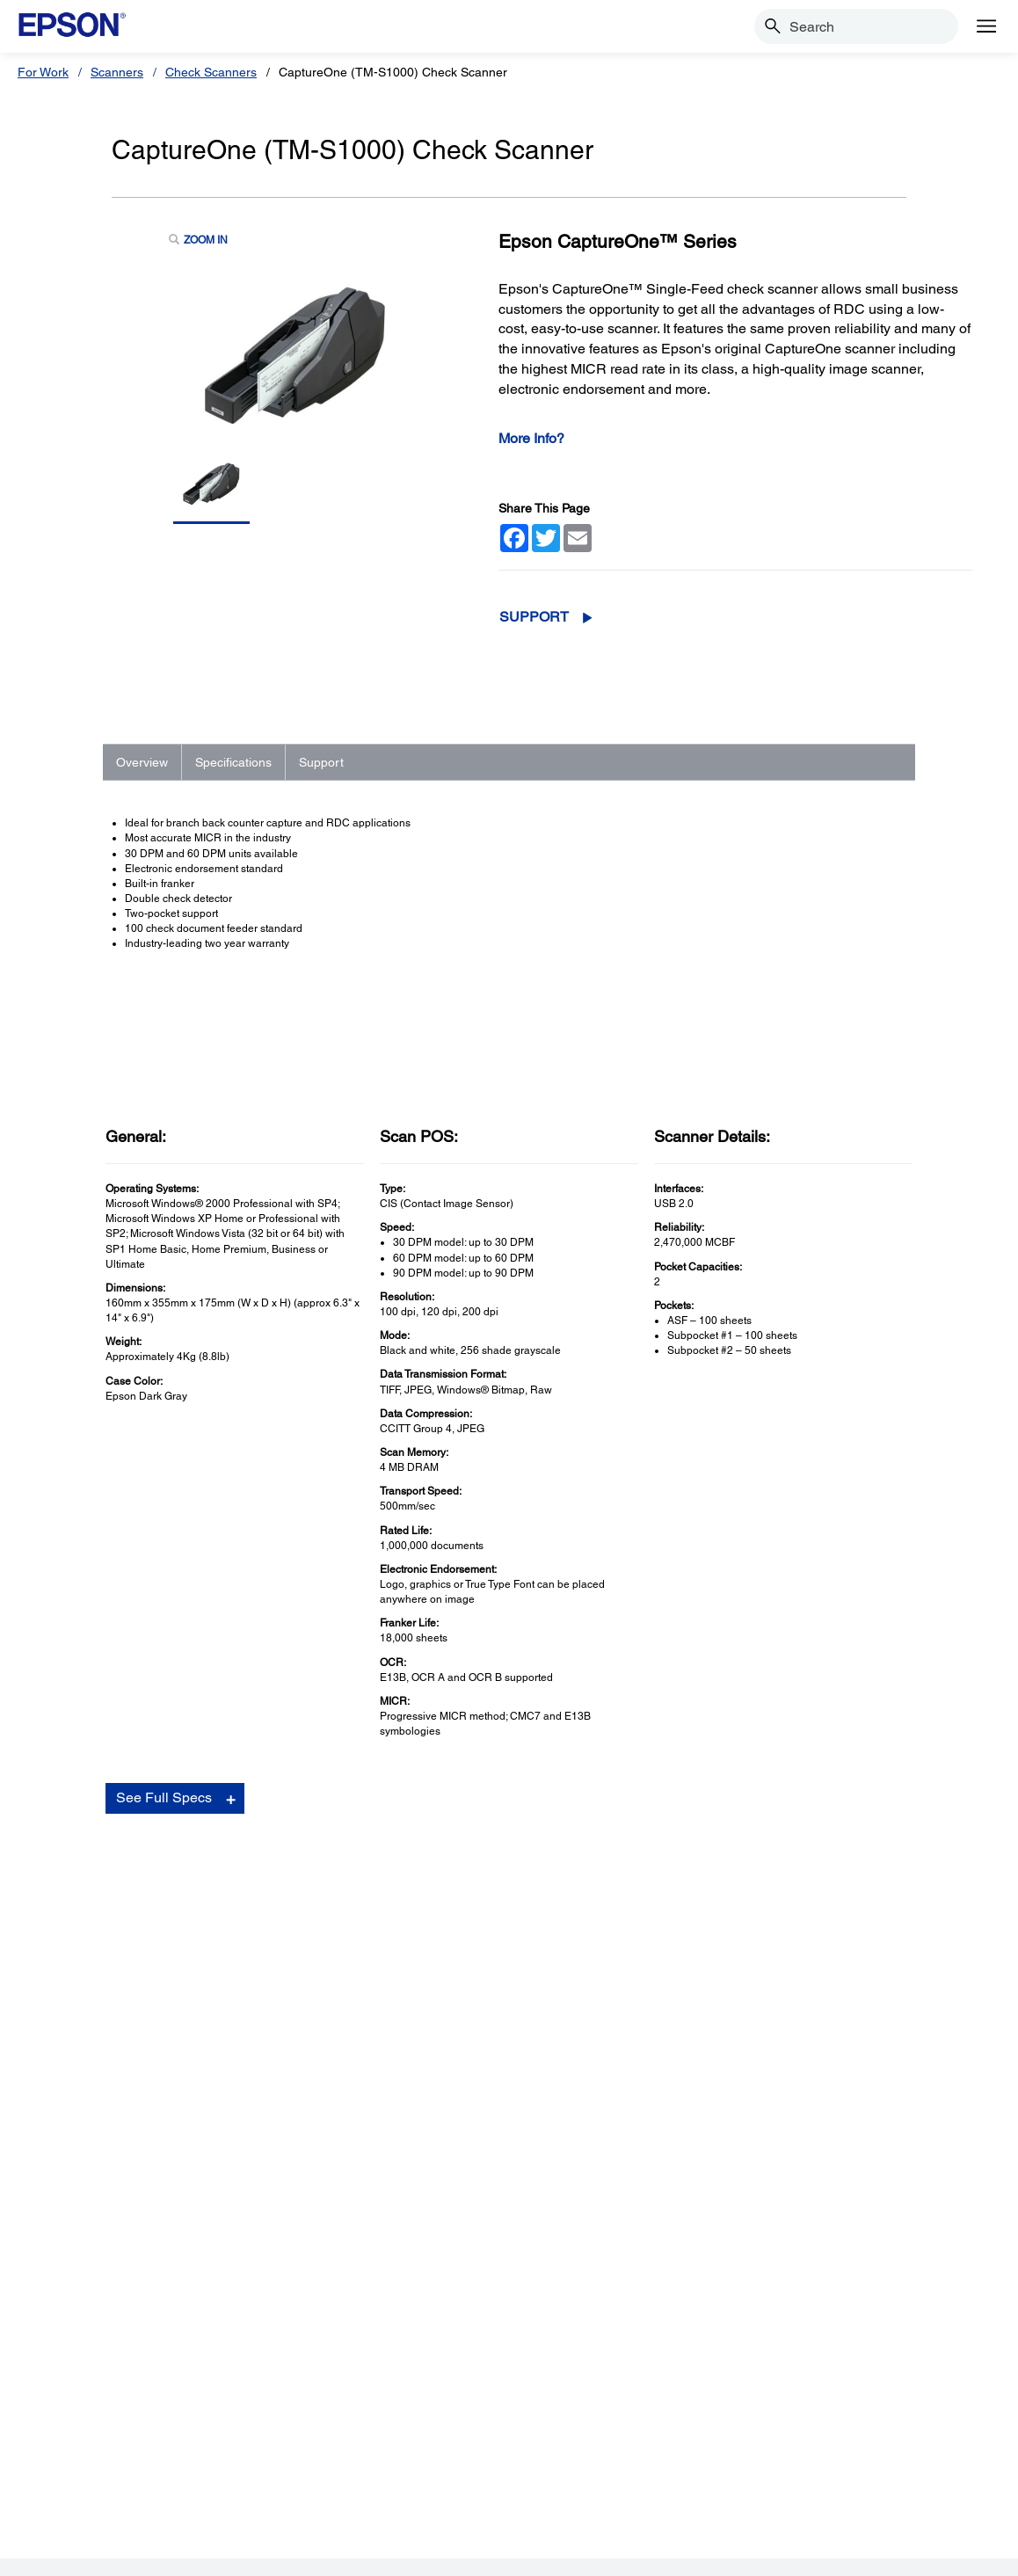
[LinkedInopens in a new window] (869, 2485)
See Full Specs (164, 1709)
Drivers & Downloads (741, 1906)
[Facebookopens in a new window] (743, 2485)
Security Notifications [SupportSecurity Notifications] (340, 2376)
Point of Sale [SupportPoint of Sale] (317, 2302)
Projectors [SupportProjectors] (310, 2252)
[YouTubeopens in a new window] (827, 2485)
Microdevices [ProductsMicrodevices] (78, 2351)
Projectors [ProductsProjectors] (70, 2252)
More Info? (531, 438)
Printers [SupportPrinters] (303, 2228)
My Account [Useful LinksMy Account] (553, 2252)
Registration (720, 1941)
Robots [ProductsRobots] (62, 2326)
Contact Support (729, 1960)
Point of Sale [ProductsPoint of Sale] (77, 2302)
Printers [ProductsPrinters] (63, 2228)
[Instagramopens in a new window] (911, 2485)
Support (534, 616)
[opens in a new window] (954, 2485)
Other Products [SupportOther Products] (324, 2351)
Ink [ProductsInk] (50, 2376)
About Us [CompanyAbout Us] (786, 2228)
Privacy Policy (312, 2554)
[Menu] (986, 26)
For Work (43, 72)
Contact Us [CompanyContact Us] (792, 2326)
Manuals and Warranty (745, 1923)
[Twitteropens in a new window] (785, 2485)
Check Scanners (211, 72)
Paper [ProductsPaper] (58, 2400)
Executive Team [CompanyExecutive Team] (804, 2277)
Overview (142, 762)
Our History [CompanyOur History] (793, 2252)
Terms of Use (234, 2554)
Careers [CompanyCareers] (783, 2302)
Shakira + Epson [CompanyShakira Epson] (807, 2351)
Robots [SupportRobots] (302, 2326)
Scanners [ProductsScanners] (68, 2277)
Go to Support (168, 2008)
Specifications (233, 762)
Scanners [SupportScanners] (308, 2277)
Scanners (117, 72)
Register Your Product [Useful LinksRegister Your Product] (581, 2228)
